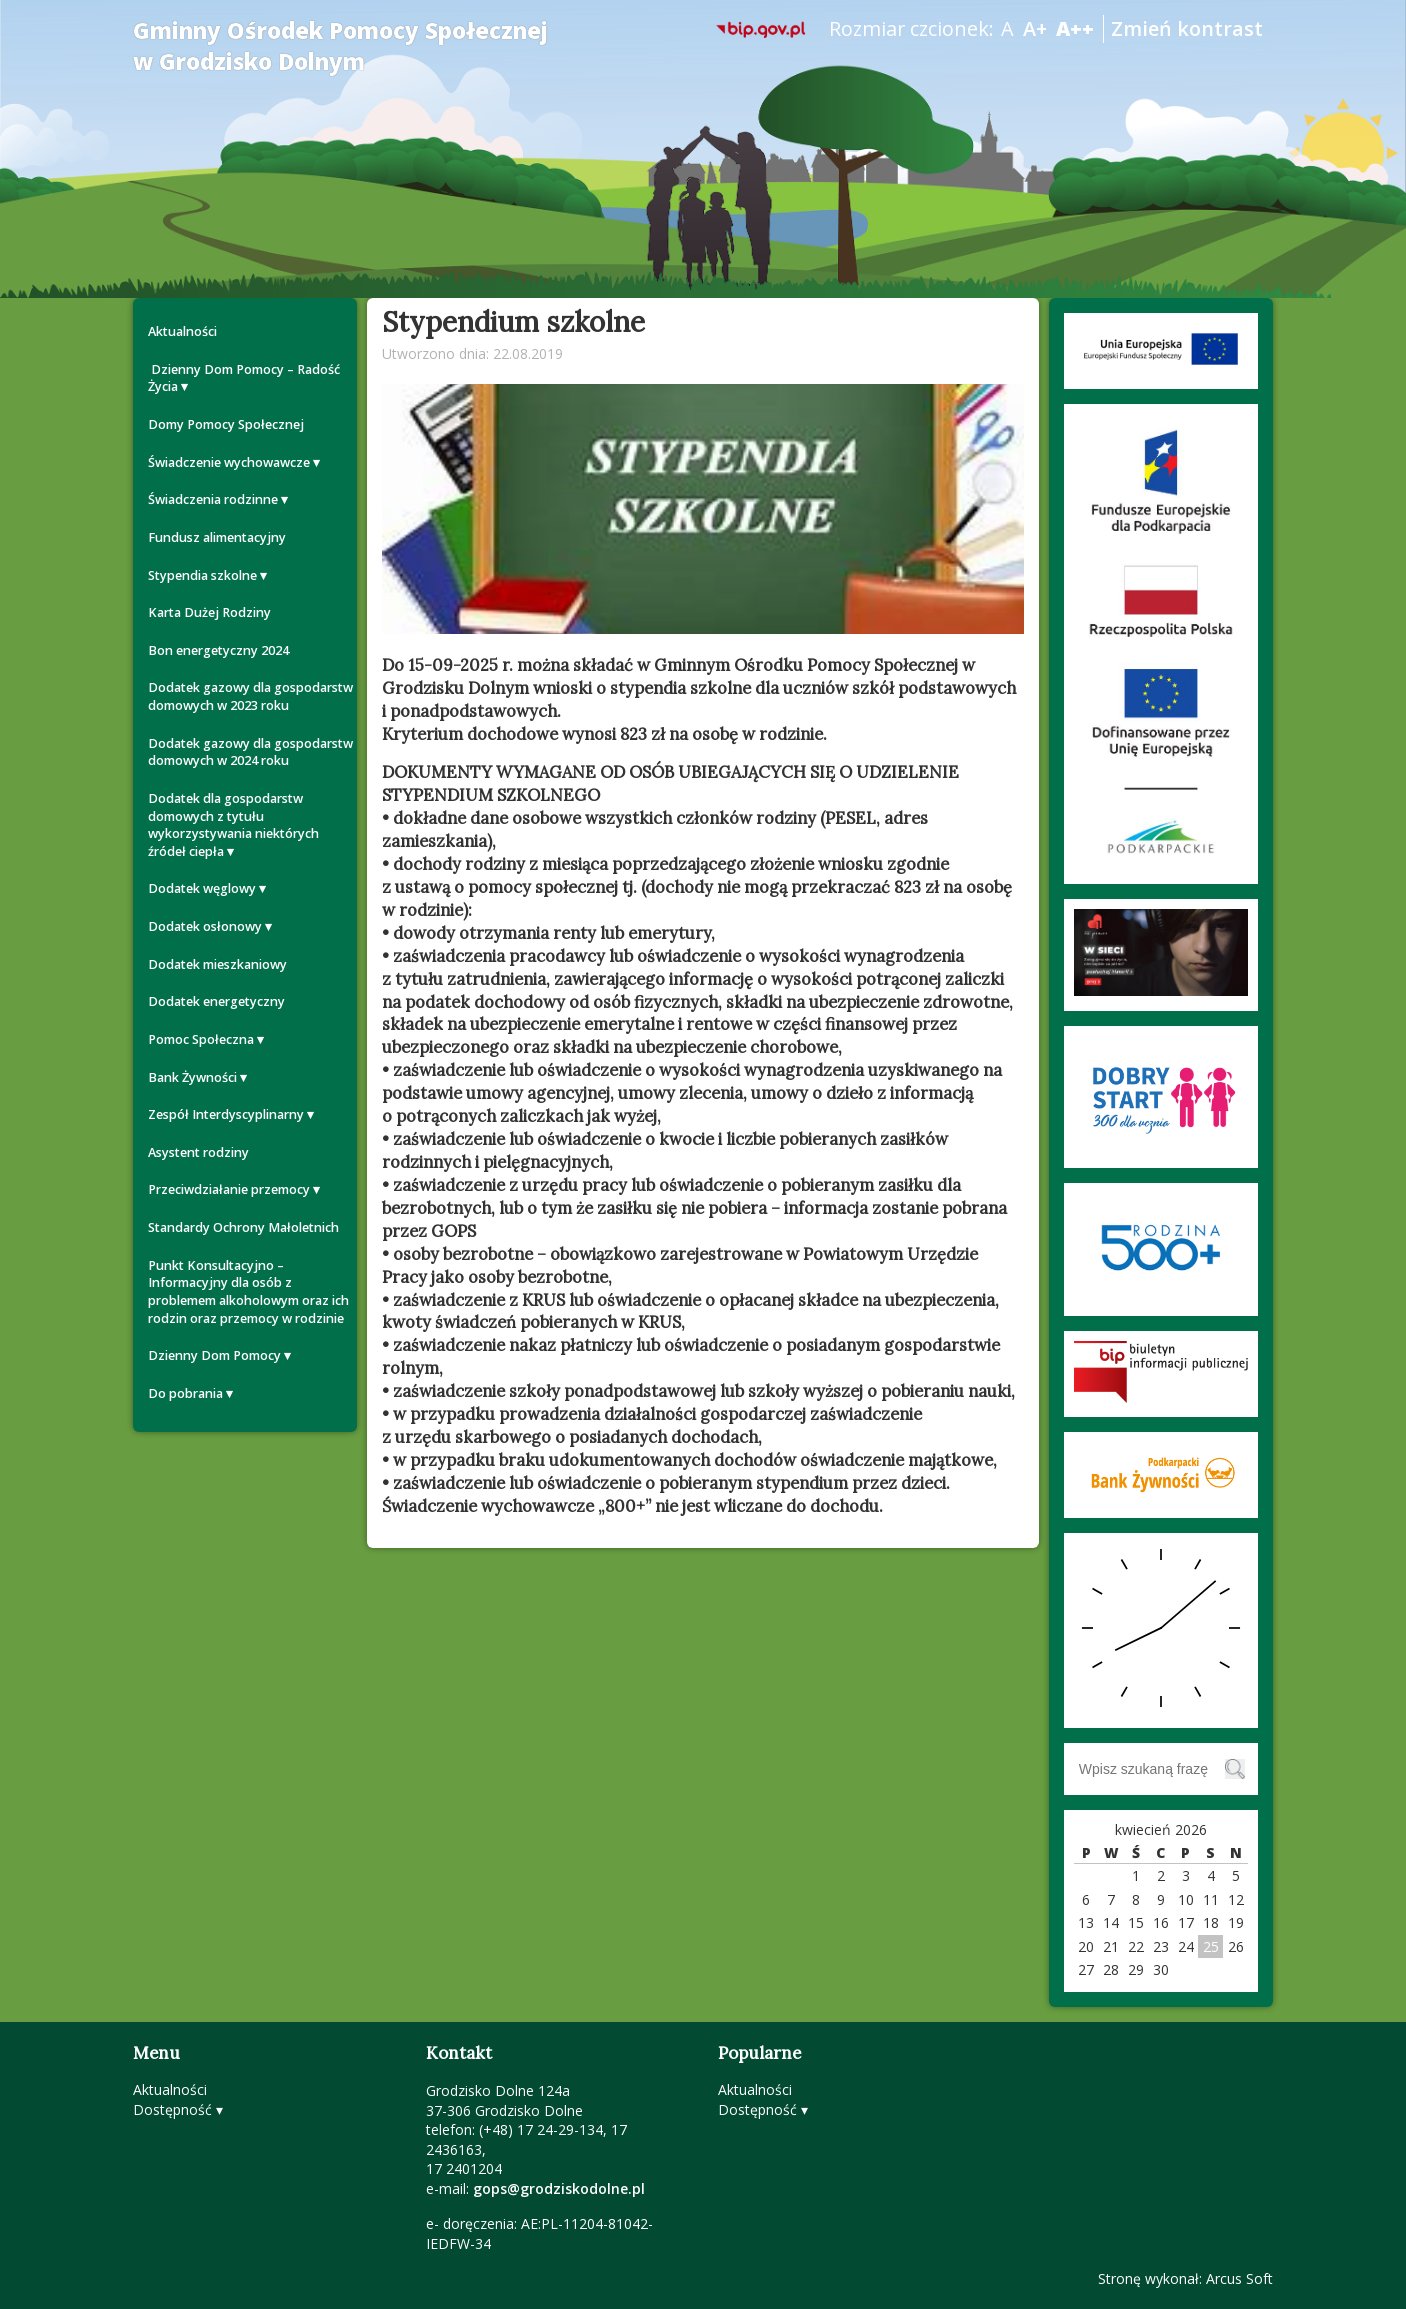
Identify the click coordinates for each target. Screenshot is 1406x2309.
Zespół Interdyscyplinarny (226, 1114)
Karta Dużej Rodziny (209, 612)
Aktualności (182, 331)
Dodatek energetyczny (216, 1001)
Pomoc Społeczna (201, 1039)
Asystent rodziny (198, 1152)
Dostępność (172, 2109)
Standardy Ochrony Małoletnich (243, 1227)
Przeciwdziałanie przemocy (229, 1189)
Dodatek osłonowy (205, 926)
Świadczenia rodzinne (213, 499)
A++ (1075, 28)
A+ (1035, 28)
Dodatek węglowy (202, 888)
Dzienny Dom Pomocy (214, 1355)
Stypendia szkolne (202, 575)
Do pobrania (185, 1393)
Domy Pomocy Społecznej (226, 424)
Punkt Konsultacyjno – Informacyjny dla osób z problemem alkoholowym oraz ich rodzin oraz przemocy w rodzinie (248, 1292)
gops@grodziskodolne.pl (559, 2188)
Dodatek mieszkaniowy (217, 964)
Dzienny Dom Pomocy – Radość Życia (244, 378)
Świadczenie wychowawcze (229, 462)
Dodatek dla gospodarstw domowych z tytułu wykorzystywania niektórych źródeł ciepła (233, 825)
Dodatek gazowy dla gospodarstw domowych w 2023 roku (250, 696)
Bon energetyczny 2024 (218, 650)
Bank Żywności (192, 1077)
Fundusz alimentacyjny (217, 537)
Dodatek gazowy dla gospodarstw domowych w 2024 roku (250, 752)
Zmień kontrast (1187, 28)
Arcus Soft (1239, 2278)
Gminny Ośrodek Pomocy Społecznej (340, 46)
